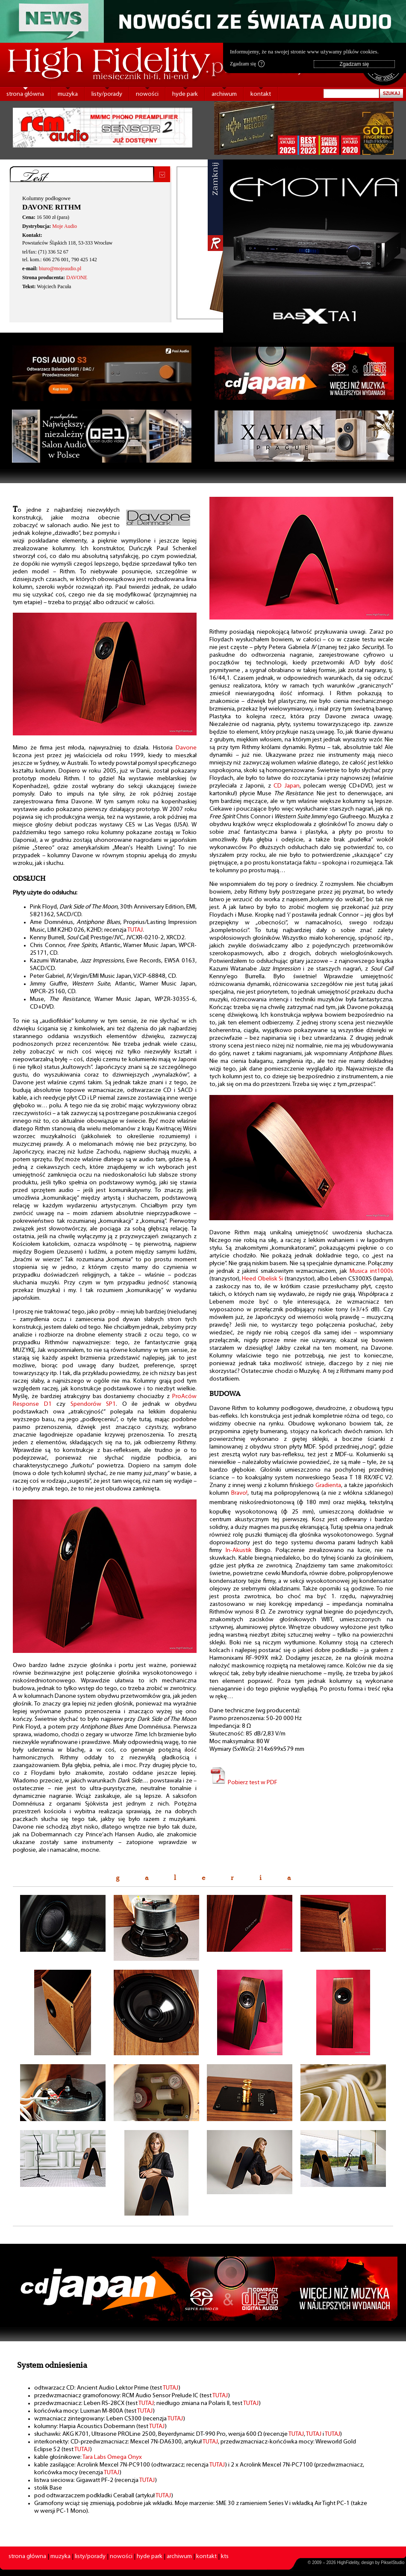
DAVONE (76, 277)
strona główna (25, 94)
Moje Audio (64, 226)
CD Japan (287, 786)
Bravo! (239, 1493)
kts (225, 2556)
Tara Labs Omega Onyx (112, 2457)
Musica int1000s (371, 1271)
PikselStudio (392, 2562)
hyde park (185, 94)
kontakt (260, 94)
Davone (186, 748)
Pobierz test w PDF (243, 1782)
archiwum (224, 94)
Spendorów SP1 (93, 1404)
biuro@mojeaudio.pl (60, 268)
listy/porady (106, 94)
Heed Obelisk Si (262, 1279)
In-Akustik (239, 1550)
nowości (147, 94)
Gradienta (328, 1485)
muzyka (68, 94)
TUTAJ (135, 930)
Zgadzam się (247, 64)
